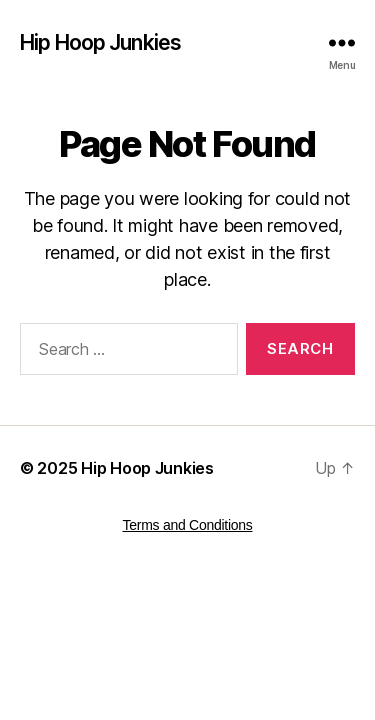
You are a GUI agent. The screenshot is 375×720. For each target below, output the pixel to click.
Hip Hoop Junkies (100, 42)
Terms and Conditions (188, 525)
